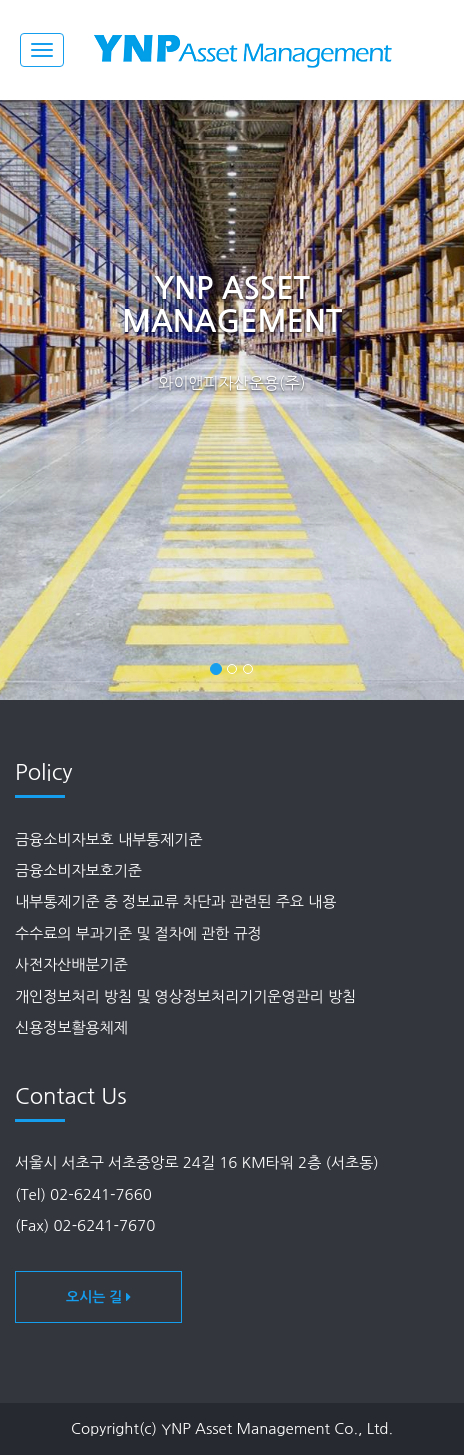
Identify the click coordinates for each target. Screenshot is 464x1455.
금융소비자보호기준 (78, 870)
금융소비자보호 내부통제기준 (109, 839)
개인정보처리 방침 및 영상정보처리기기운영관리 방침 (185, 996)
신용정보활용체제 (71, 1027)
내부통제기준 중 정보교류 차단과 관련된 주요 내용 (175, 901)
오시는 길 (98, 1297)
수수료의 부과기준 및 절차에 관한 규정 (138, 933)
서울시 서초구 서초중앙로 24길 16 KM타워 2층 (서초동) (197, 1162)
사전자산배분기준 (71, 964)
